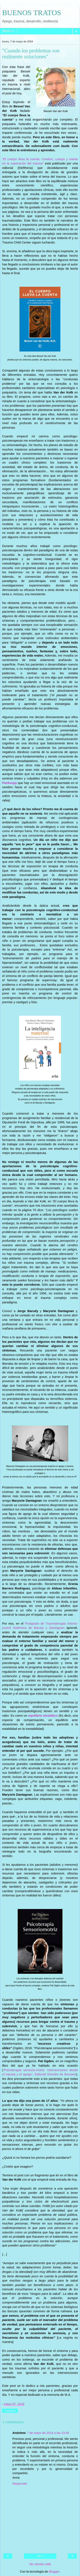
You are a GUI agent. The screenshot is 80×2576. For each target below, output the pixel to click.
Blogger (54, 2571)
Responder (19, 2483)
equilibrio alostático (43, 1715)
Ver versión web (40, 2564)
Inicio (40, 2555)
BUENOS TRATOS (31, 13)
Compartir (10, 2410)
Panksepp (9, 783)
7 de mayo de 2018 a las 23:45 (48, 2433)
